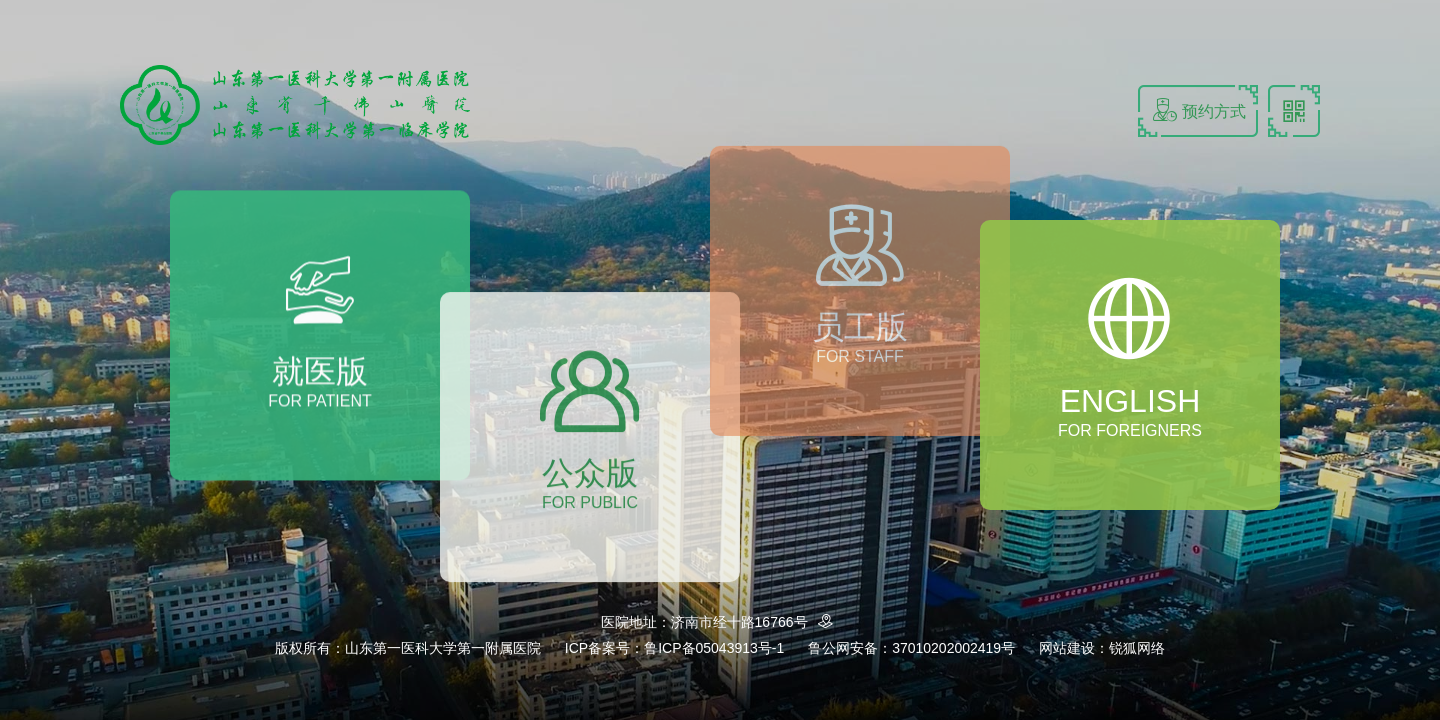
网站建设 (1067, 648)
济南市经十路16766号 (755, 622)
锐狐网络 (1137, 648)
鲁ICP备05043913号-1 (714, 648)
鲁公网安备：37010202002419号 (911, 648)
